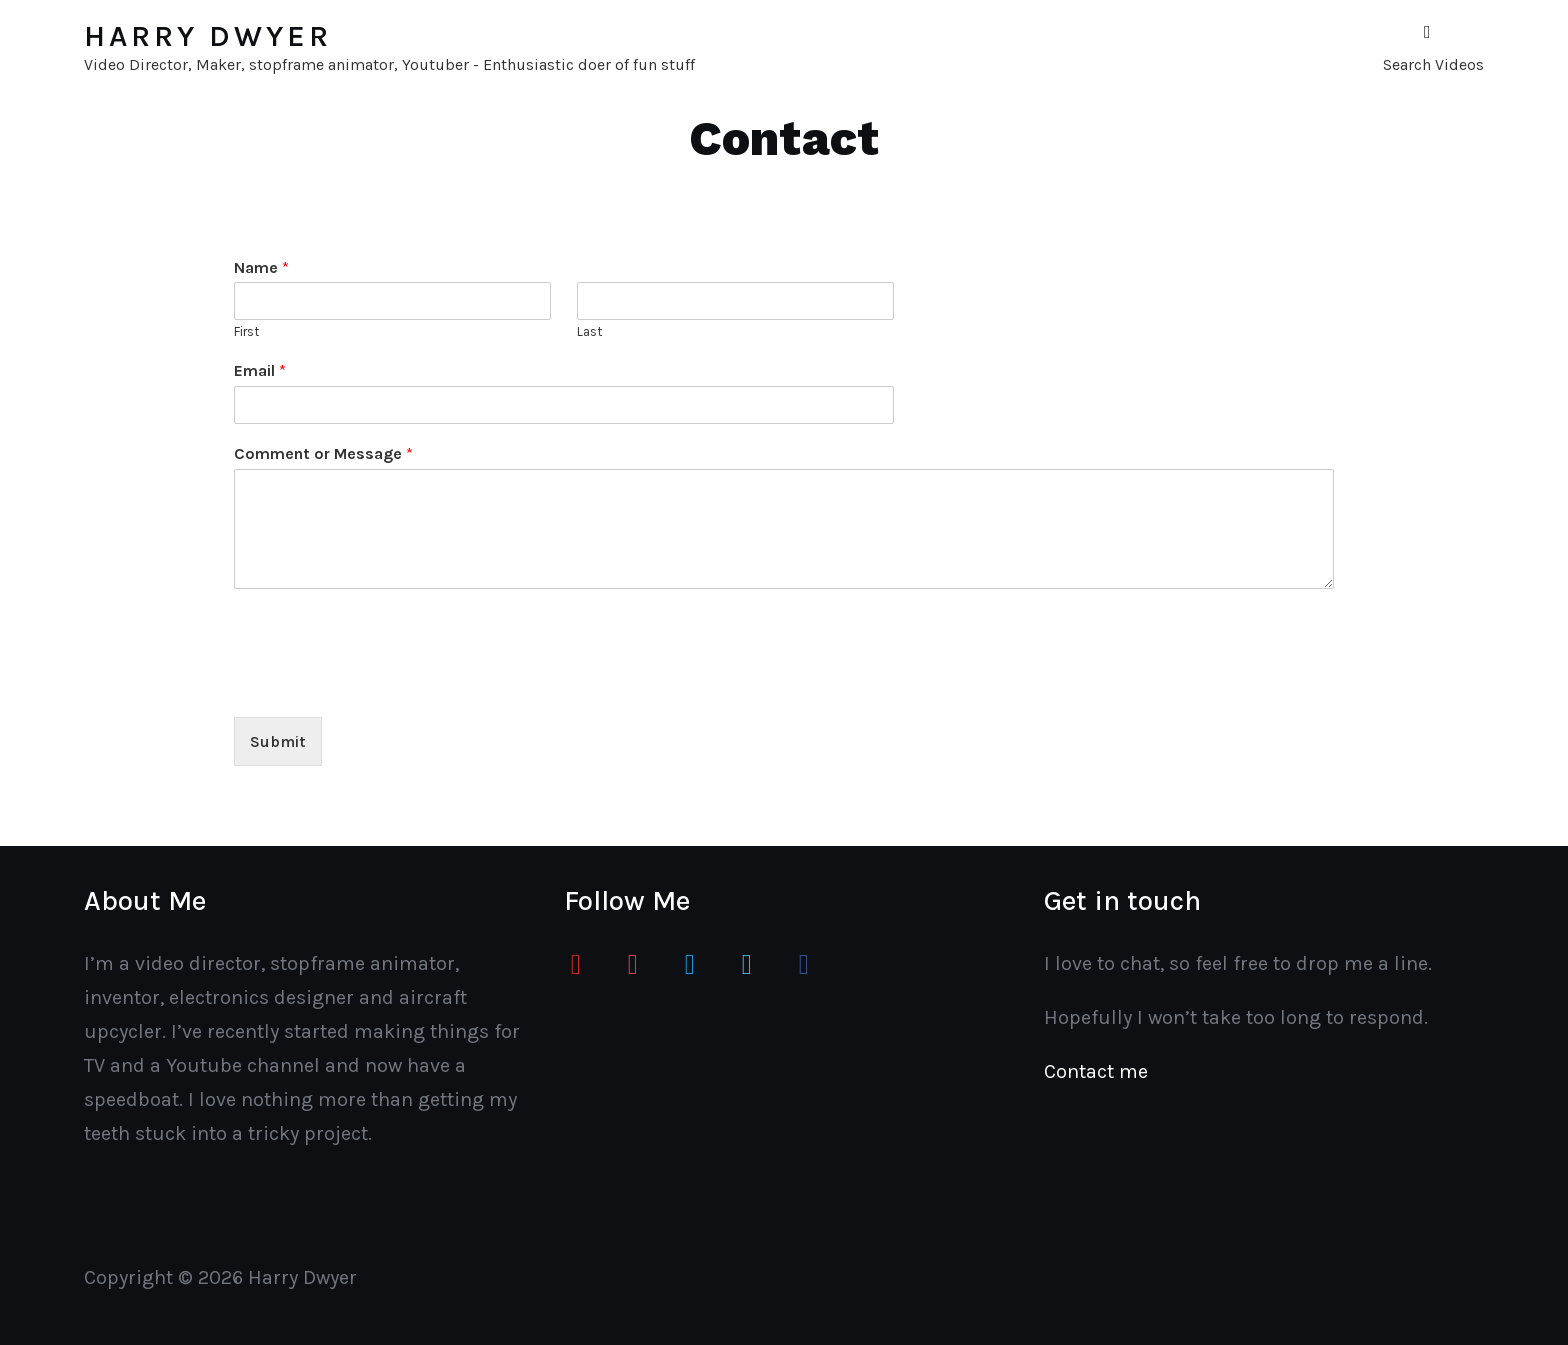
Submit (278, 741)
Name (261, 267)
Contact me (1096, 1071)
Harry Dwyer (208, 36)
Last (589, 331)
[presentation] (386, 684)
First (246, 331)
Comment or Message (323, 453)
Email (260, 370)
